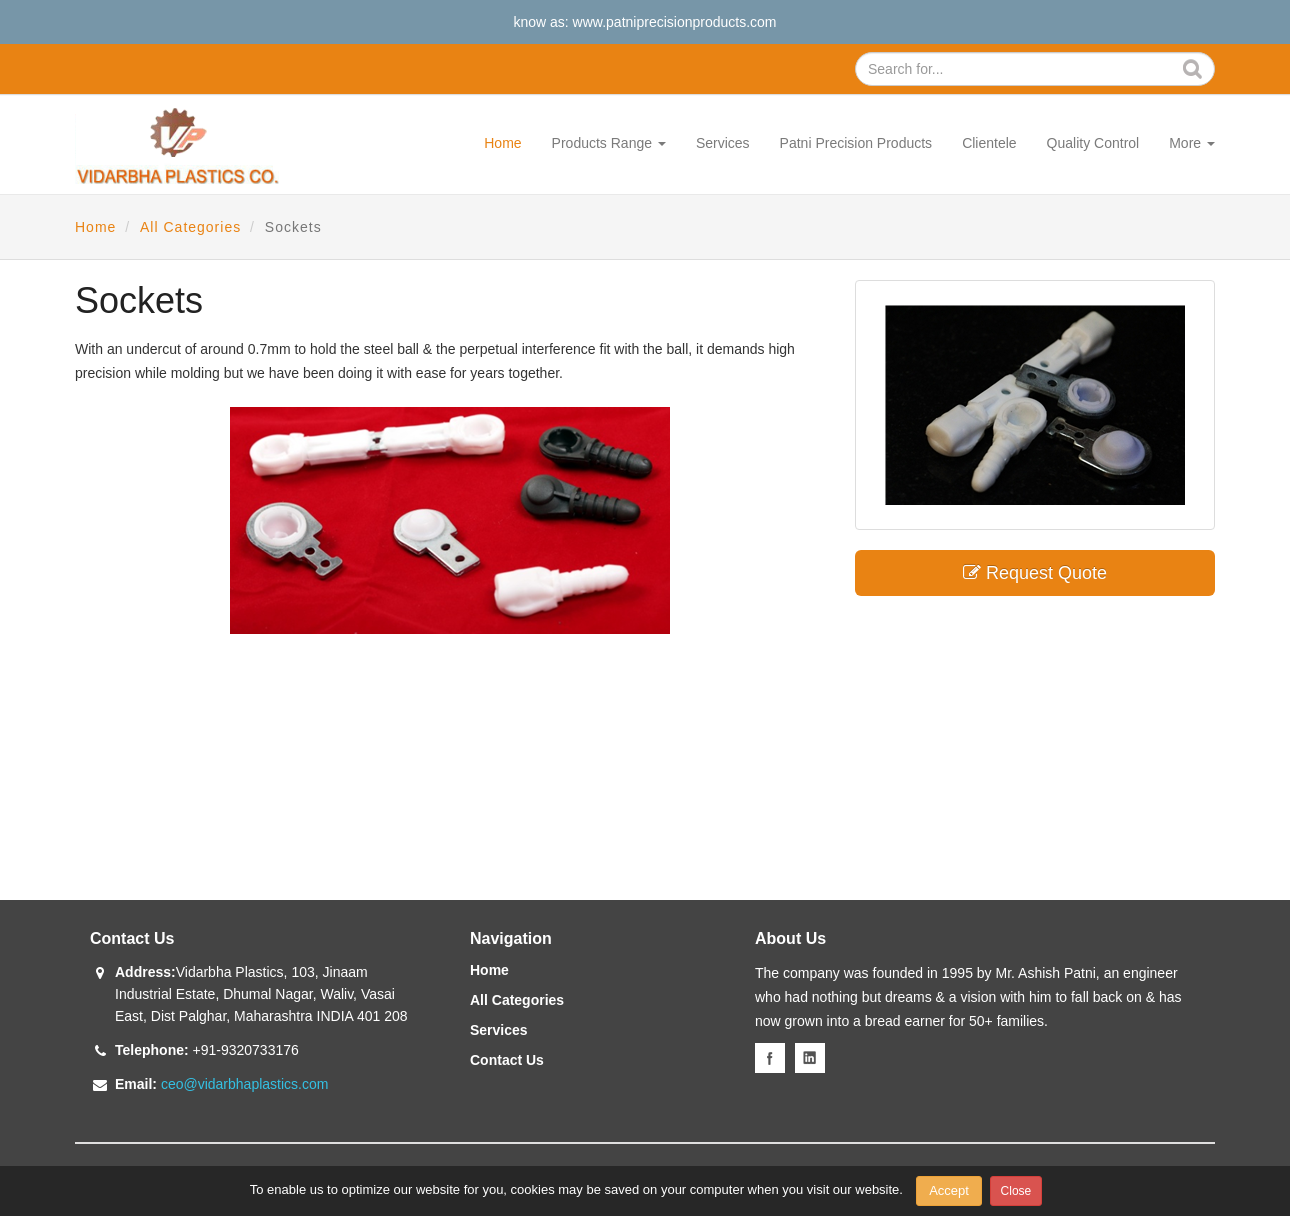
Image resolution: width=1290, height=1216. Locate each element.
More (1192, 143)
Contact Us (507, 1060)
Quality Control (1093, 143)
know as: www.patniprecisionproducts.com (644, 22)
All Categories (190, 227)
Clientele (989, 143)
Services (723, 143)
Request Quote (1035, 573)
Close (1016, 1191)
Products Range (609, 143)
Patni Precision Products (856, 143)
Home (502, 143)
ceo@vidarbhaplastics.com (245, 1084)
